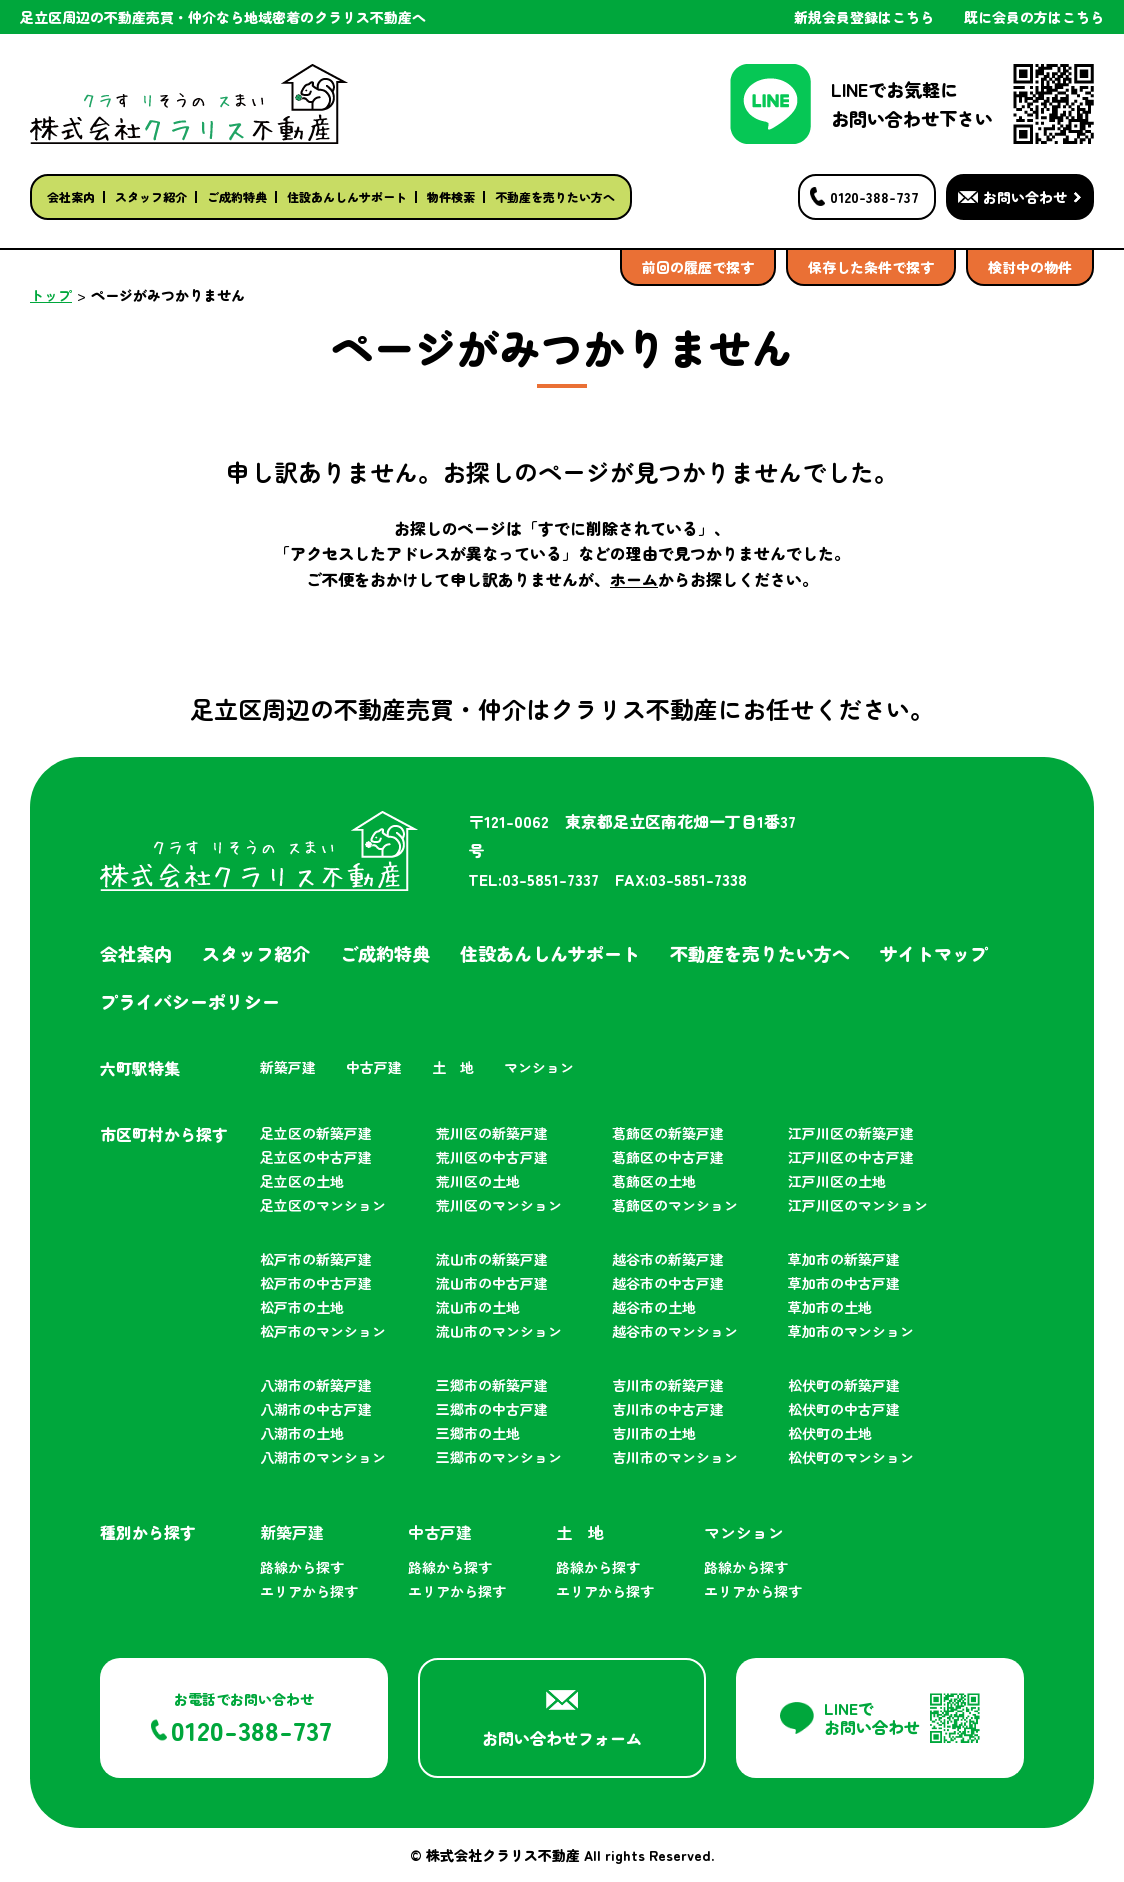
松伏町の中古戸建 (844, 1409)
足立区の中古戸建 (316, 1157)
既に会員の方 (1034, 17)
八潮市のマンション (323, 1457)
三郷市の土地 (478, 1433)
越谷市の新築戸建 (668, 1259)
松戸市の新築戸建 (316, 1259)
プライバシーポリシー (190, 1001)
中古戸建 (374, 1067)
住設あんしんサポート (347, 196)
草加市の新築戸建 (844, 1259)
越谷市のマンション (675, 1331)
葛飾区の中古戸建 (668, 1157)
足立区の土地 (302, 1181)
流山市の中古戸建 (492, 1283)
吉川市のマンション (675, 1457)
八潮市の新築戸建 (316, 1385)
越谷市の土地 (654, 1307)
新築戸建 (288, 1067)
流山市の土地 (478, 1307)
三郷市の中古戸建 (492, 1409)
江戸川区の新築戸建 (851, 1133)
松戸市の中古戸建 (316, 1283)
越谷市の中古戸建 (668, 1283)
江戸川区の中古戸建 (851, 1157)
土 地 (453, 1067)
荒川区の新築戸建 (492, 1133)
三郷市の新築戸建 (492, 1385)
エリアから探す (309, 1591)
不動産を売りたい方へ (555, 196)
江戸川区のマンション (858, 1205)
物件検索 (451, 196)
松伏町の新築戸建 (844, 1385)
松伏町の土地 (830, 1433)
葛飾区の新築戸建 (668, 1133)
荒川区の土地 (478, 1181)
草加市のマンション (851, 1331)
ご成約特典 (237, 196)
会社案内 (71, 196)
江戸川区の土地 (837, 1181)
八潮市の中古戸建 (316, 1409)
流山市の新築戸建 (492, 1259)
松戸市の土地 (302, 1307)
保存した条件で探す (871, 267)
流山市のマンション (499, 1331)
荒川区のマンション (499, 1205)
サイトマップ (934, 953)
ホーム (634, 579)
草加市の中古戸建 (844, 1283)
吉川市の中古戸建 (668, 1409)
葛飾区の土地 (654, 1181)
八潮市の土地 (302, 1433)
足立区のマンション (323, 1205)
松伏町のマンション (851, 1457)
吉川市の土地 (654, 1433)
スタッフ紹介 (151, 196)
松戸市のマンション (323, 1331)
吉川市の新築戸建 (668, 1385)
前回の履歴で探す (698, 267)
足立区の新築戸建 (316, 1133)
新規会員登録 (864, 17)
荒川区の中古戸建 (492, 1157)
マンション (539, 1067)
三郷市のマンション (499, 1457)
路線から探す (302, 1567)
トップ (51, 295)
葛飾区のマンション (675, 1205)
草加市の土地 (830, 1307)
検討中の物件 (1030, 267)
